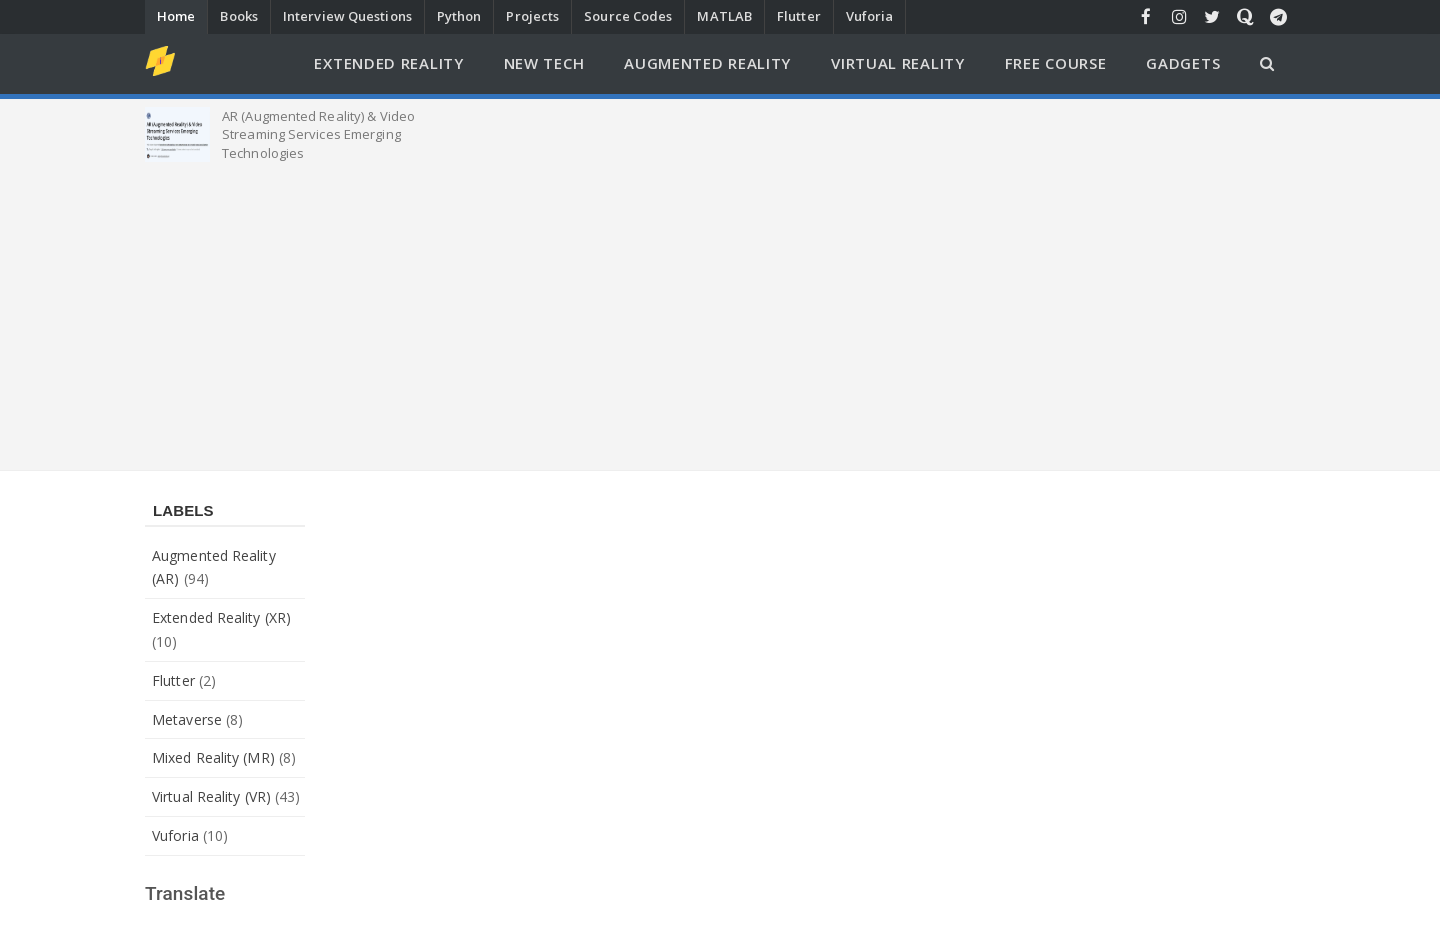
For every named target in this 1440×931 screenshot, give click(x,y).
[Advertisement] (720, 312)
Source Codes (628, 16)
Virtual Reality (898, 63)
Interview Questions (347, 16)
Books (239, 16)
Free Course (1056, 63)
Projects (532, 16)
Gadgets (1183, 63)
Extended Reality (388, 63)
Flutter (799, 16)
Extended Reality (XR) (221, 617)
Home (176, 16)
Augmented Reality (707, 63)
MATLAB (724, 16)
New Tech (544, 63)
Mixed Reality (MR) (213, 757)
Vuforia (870, 16)
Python (459, 16)
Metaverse (187, 719)
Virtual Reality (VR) (211, 796)
